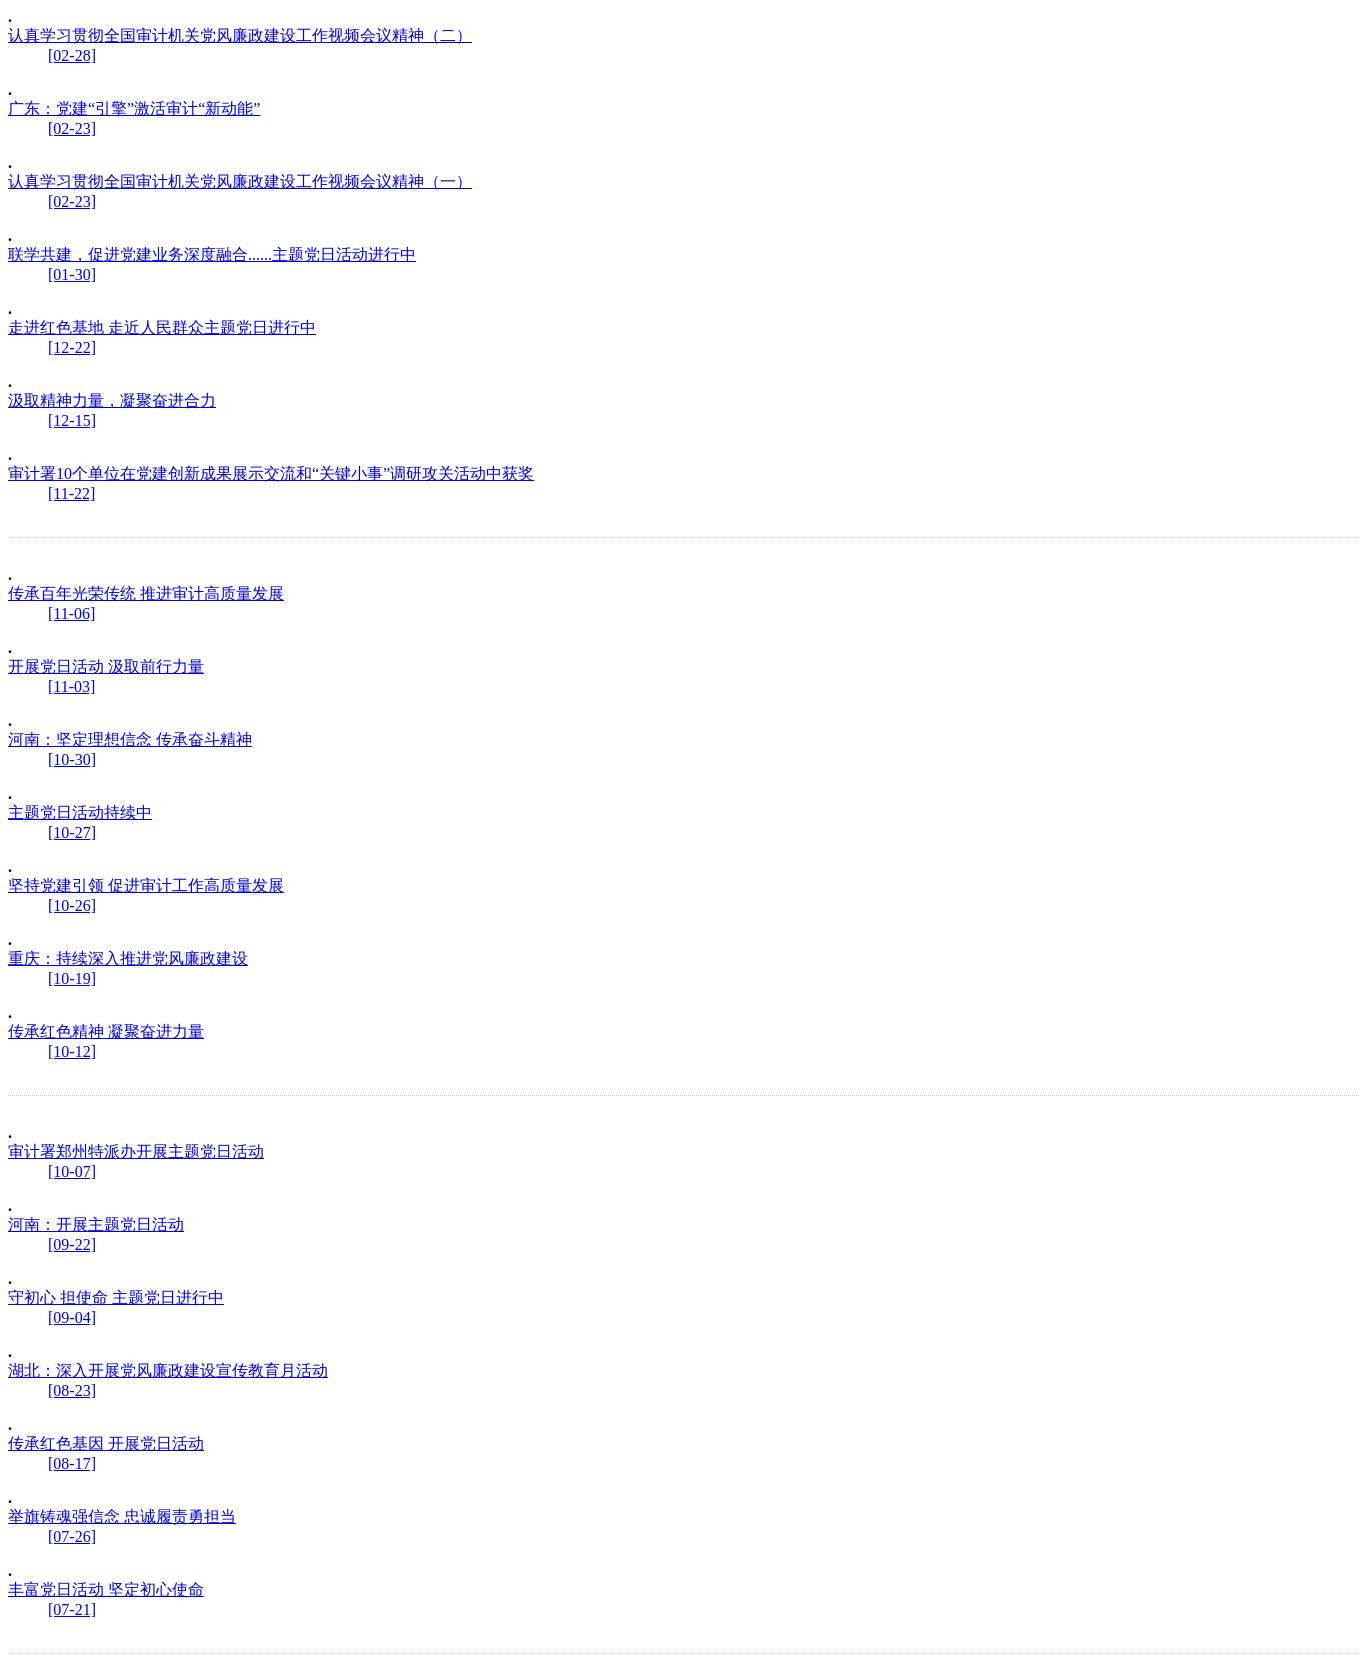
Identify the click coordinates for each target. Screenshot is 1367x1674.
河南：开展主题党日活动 (96, 1224)
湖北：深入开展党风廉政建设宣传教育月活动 (168, 1370)
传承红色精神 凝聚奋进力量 (106, 1031)
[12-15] (72, 420)
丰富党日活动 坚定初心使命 (106, 1589)
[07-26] (72, 1536)
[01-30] (72, 274)
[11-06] (71, 613)
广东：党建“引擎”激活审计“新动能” (134, 108)
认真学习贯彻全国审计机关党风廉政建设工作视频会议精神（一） (240, 181)
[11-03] (71, 686)
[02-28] (72, 55)
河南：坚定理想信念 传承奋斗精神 (130, 739)
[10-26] (72, 905)
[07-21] (72, 1609)
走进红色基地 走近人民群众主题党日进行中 (162, 327)
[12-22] (72, 347)
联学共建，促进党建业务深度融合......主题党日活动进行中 (212, 254)
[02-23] (72, 128)
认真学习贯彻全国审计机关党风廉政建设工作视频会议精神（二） (240, 35)
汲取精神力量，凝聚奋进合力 (112, 400)
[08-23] (72, 1390)
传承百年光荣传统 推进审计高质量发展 (146, 593)
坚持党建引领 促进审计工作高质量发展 (146, 885)
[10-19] (72, 978)
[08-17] (72, 1463)
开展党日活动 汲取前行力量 (106, 666)
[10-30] (72, 759)
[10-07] (72, 1171)
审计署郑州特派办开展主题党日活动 (136, 1151)
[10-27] (72, 832)
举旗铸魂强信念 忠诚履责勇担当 (122, 1516)
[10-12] (72, 1051)
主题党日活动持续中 (80, 812)
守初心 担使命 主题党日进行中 (116, 1297)
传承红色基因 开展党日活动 (106, 1443)
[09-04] (72, 1317)
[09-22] (72, 1244)
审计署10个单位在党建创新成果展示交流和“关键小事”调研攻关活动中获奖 (271, 473)
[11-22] (71, 493)
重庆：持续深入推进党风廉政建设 (128, 958)
